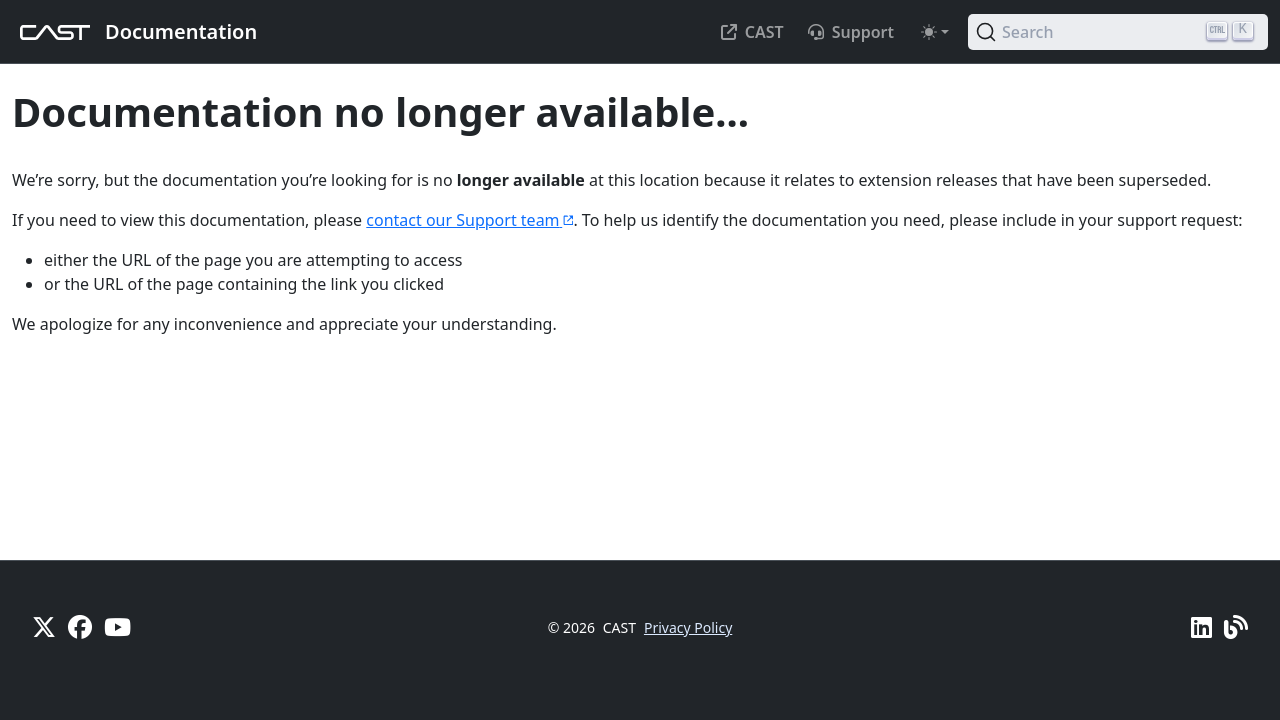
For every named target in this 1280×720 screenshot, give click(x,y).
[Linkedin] (1201, 626)
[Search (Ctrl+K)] (1118, 32)
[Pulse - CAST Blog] (1236, 626)
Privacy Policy (688, 627)
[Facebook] (80, 626)
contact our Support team (469, 220)
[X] (44, 626)
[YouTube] (117, 626)
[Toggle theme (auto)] (935, 32)
